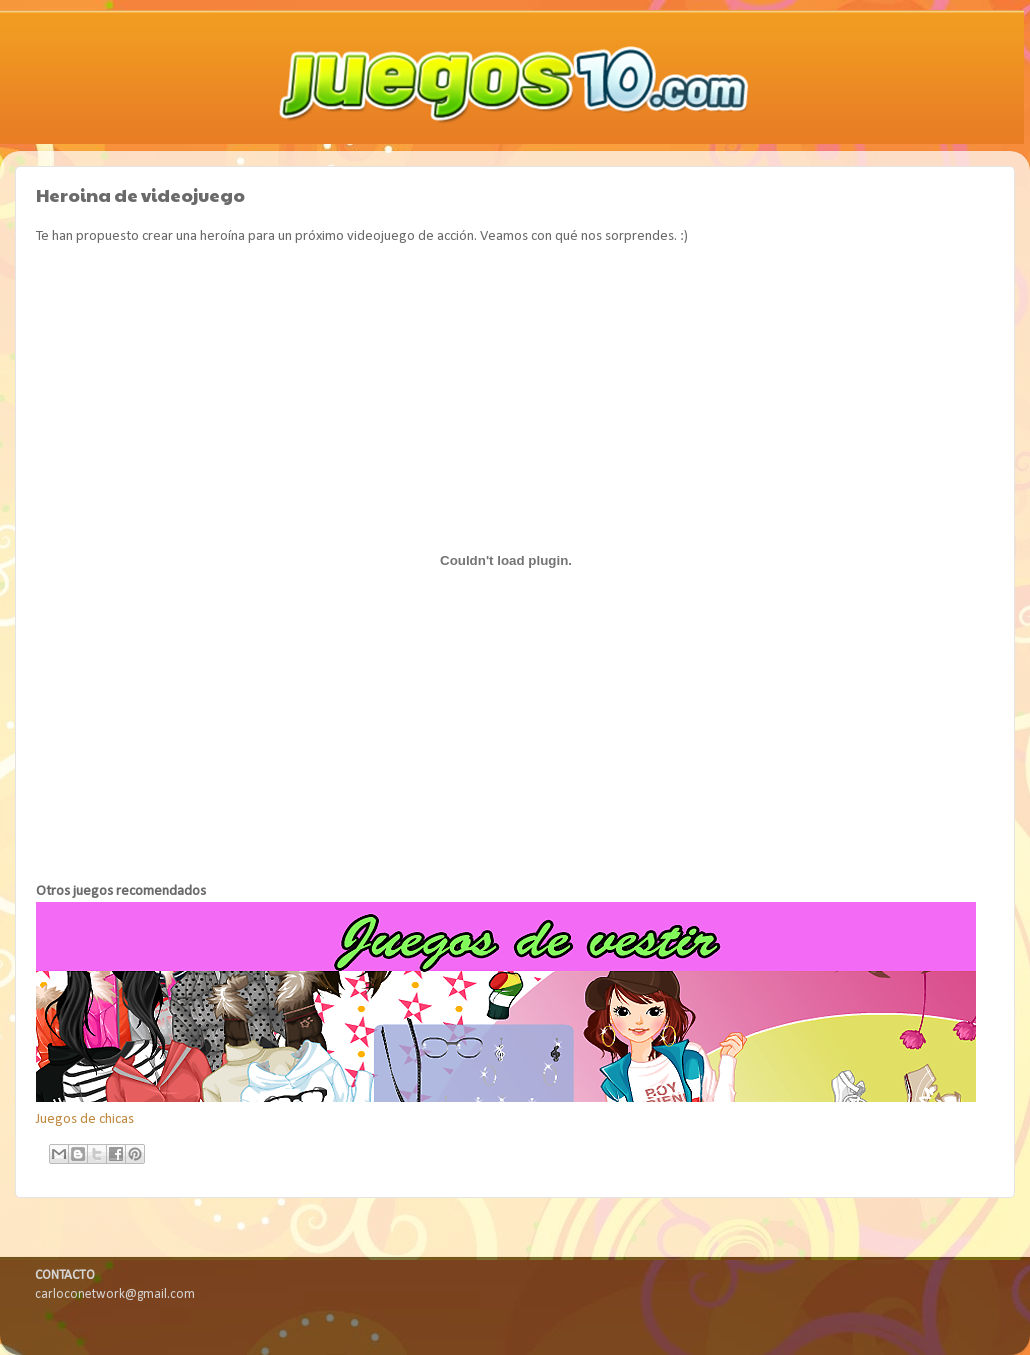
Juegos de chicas (85, 1119)
